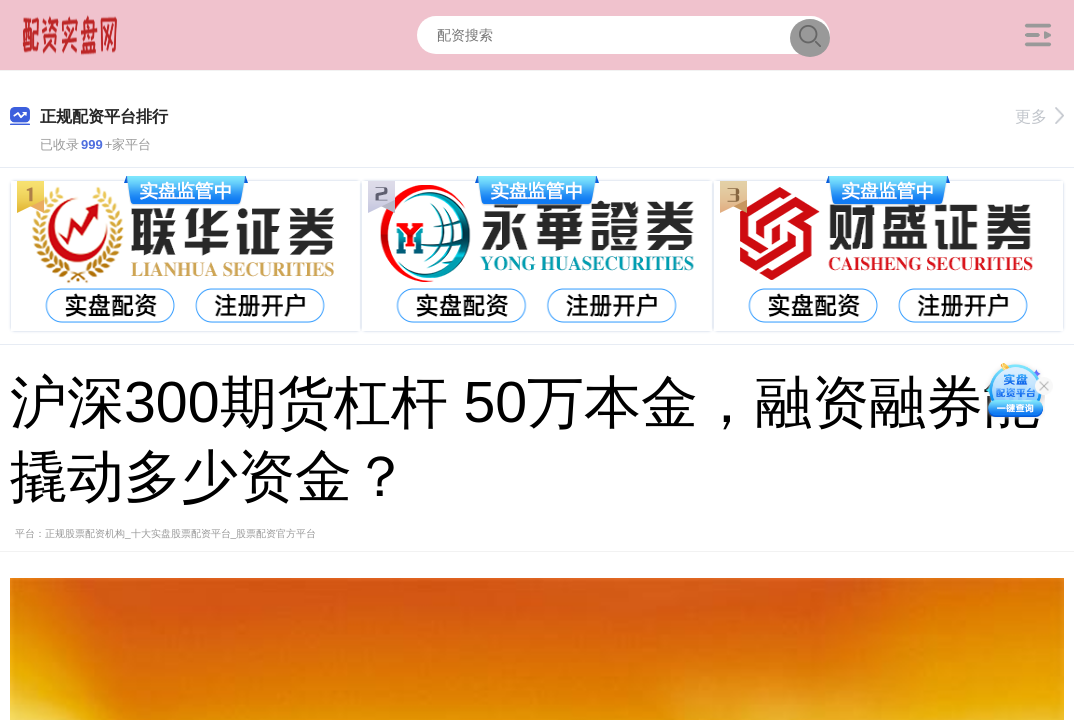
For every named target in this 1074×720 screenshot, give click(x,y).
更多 (1039, 116)
